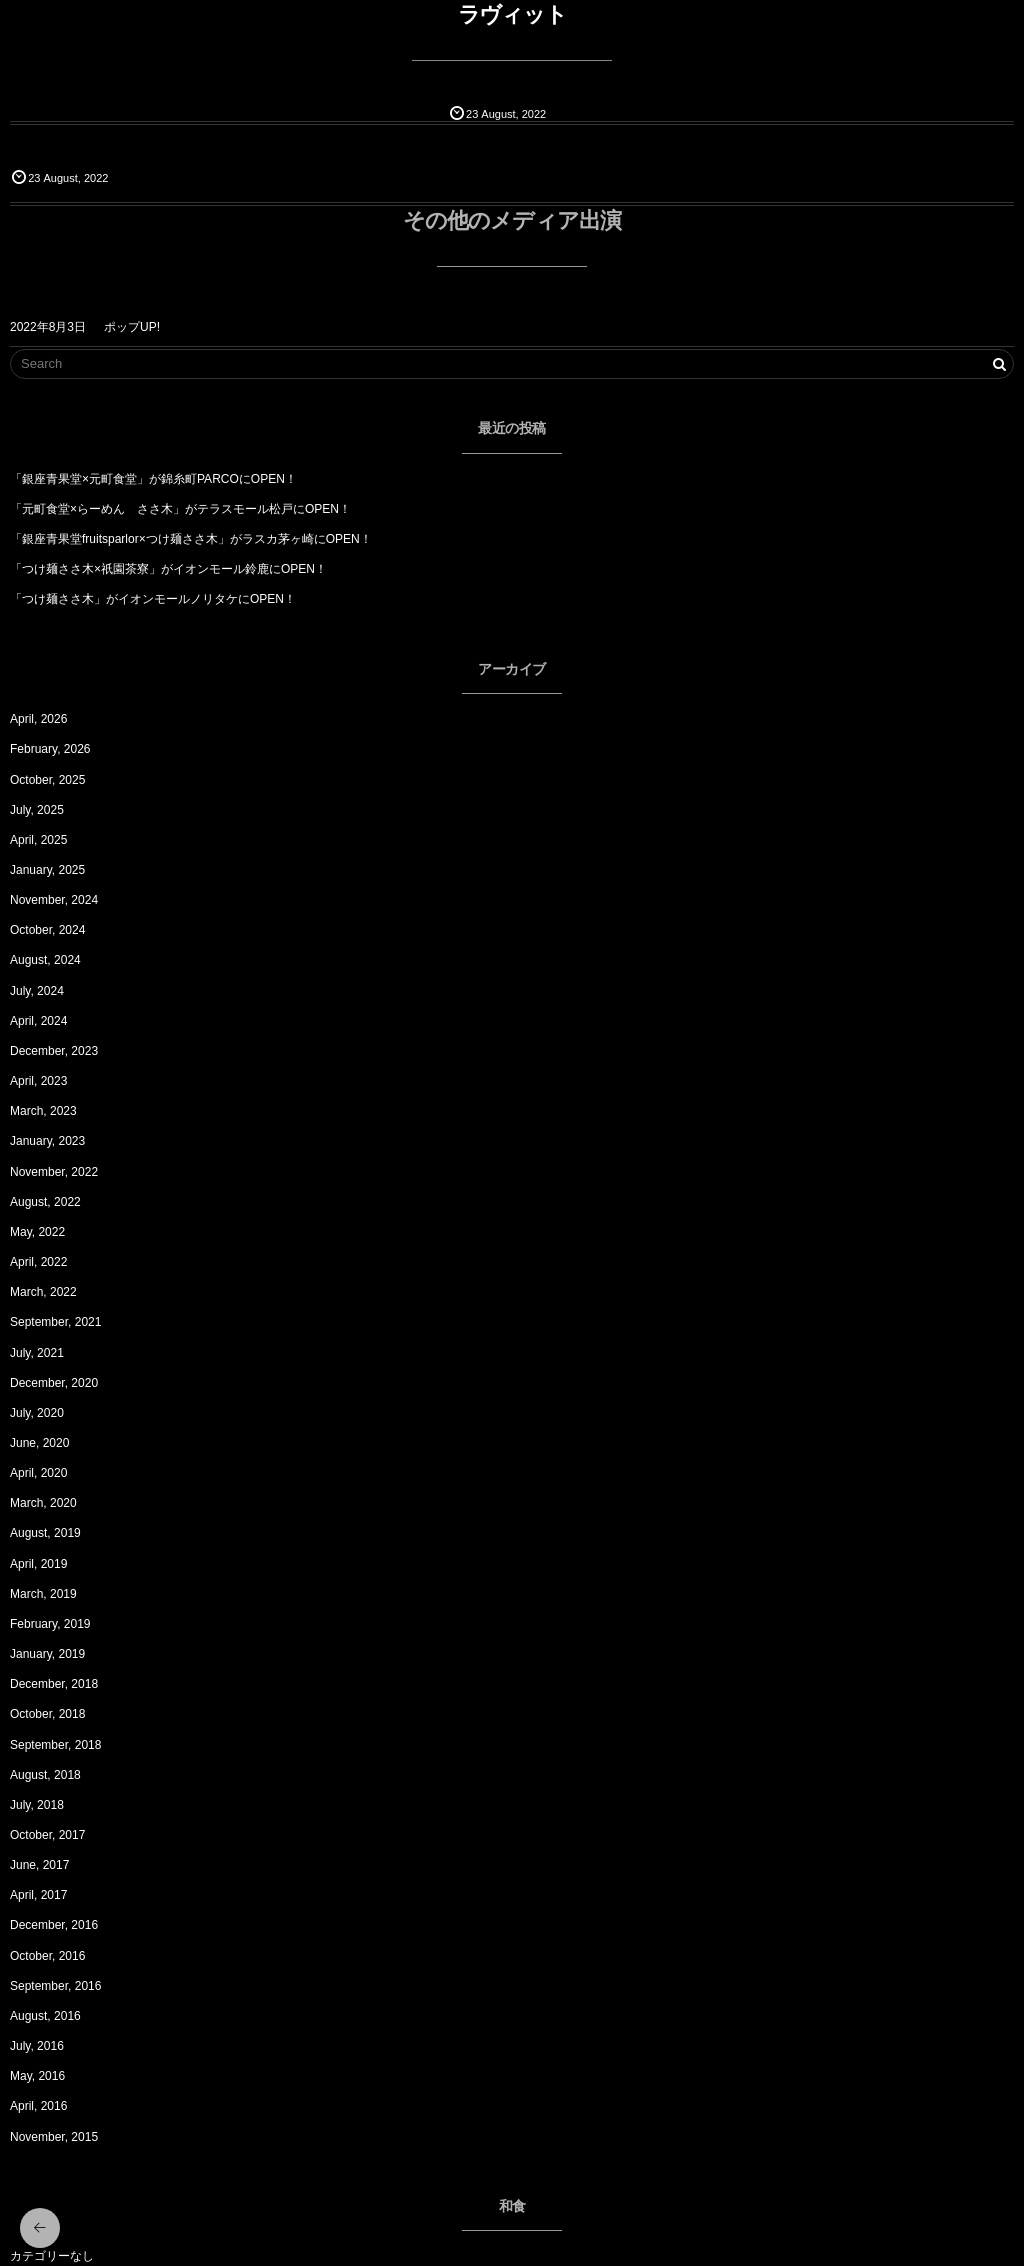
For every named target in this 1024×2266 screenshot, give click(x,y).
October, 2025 (47, 780)
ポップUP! (132, 327)
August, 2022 (45, 1202)
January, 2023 (47, 1141)
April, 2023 (38, 1081)
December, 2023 (54, 1051)
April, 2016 (38, 2106)
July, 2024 (37, 991)
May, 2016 (37, 2076)
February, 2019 (50, 1624)
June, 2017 (39, 1865)
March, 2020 (43, 1503)
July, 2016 (37, 2046)
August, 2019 (45, 1533)
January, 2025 (47, 870)
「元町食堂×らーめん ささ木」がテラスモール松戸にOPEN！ (180, 509)
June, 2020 (39, 1443)
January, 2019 (47, 1654)
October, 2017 (47, 1835)
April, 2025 (38, 840)
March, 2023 (43, 1111)
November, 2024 (54, 900)
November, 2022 (54, 1172)
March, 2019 (43, 1594)
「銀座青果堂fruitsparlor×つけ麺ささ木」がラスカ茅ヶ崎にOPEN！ (191, 539)
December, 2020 (54, 1383)
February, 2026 (50, 749)
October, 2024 (47, 930)
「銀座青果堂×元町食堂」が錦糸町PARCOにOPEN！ (153, 479)
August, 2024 (45, 960)
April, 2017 (38, 1895)
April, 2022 (38, 1262)
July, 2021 (37, 1353)
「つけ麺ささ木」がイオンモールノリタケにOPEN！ (153, 599)
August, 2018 (45, 1775)
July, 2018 (37, 1805)
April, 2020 (38, 1473)
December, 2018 (54, 1684)
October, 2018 (47, 1714)
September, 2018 (55, 1745)
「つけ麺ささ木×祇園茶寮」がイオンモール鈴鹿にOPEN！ (168, 569)
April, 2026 (38, 719)
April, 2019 (38, 1564)
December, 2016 (54, 1925)
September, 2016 (55, 1986)
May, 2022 (37, 1232)
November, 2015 (54, 2137)
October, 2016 (47, 1956)
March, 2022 (43, 1292)
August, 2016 (45, 2016)
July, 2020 (37, 1413)
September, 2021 (55, 1322)
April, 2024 (38, 1021)
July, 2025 (37, 810)
